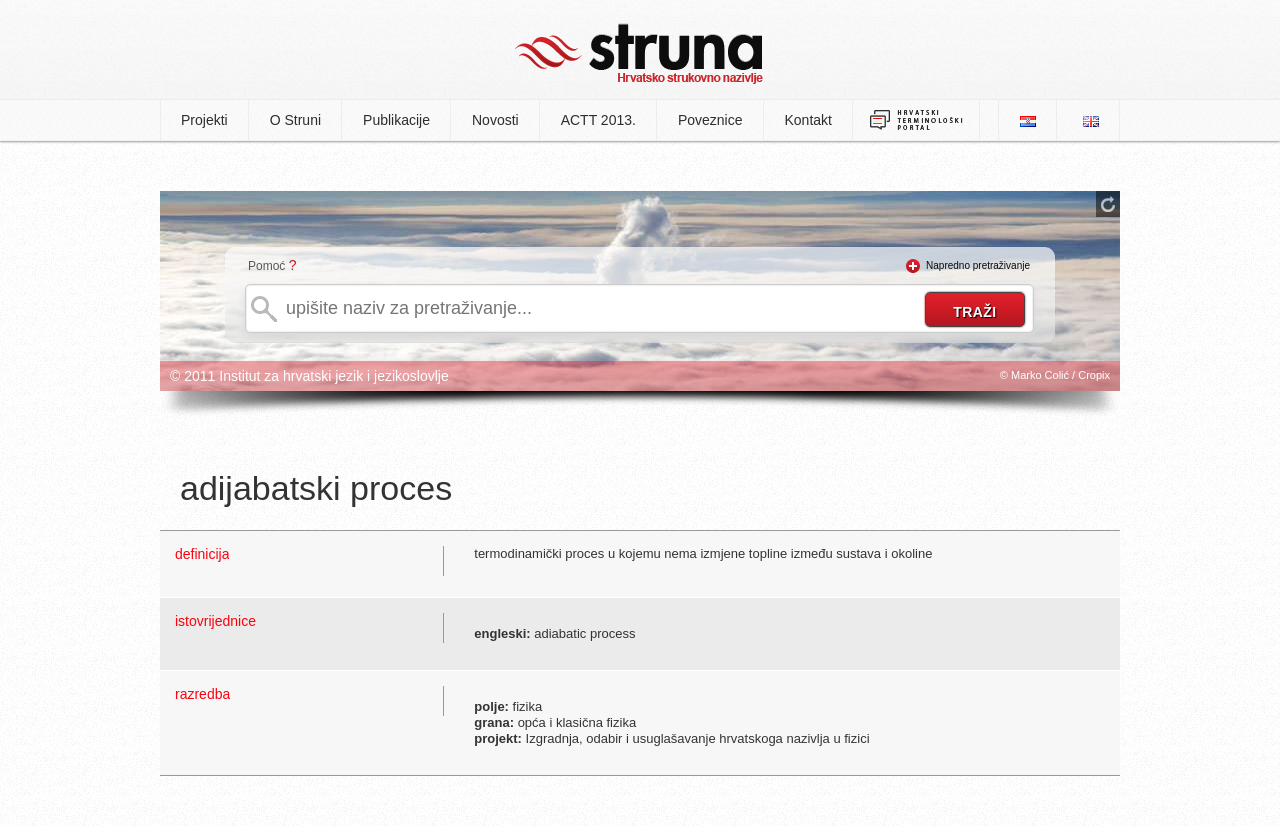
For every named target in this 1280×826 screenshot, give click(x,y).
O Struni (295, 120)
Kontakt (808, 120)
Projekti (204, 120)
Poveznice (710, 120)
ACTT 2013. (598, 120)
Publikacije (396, 120)
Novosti (495, 120)
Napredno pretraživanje (978, 265)
